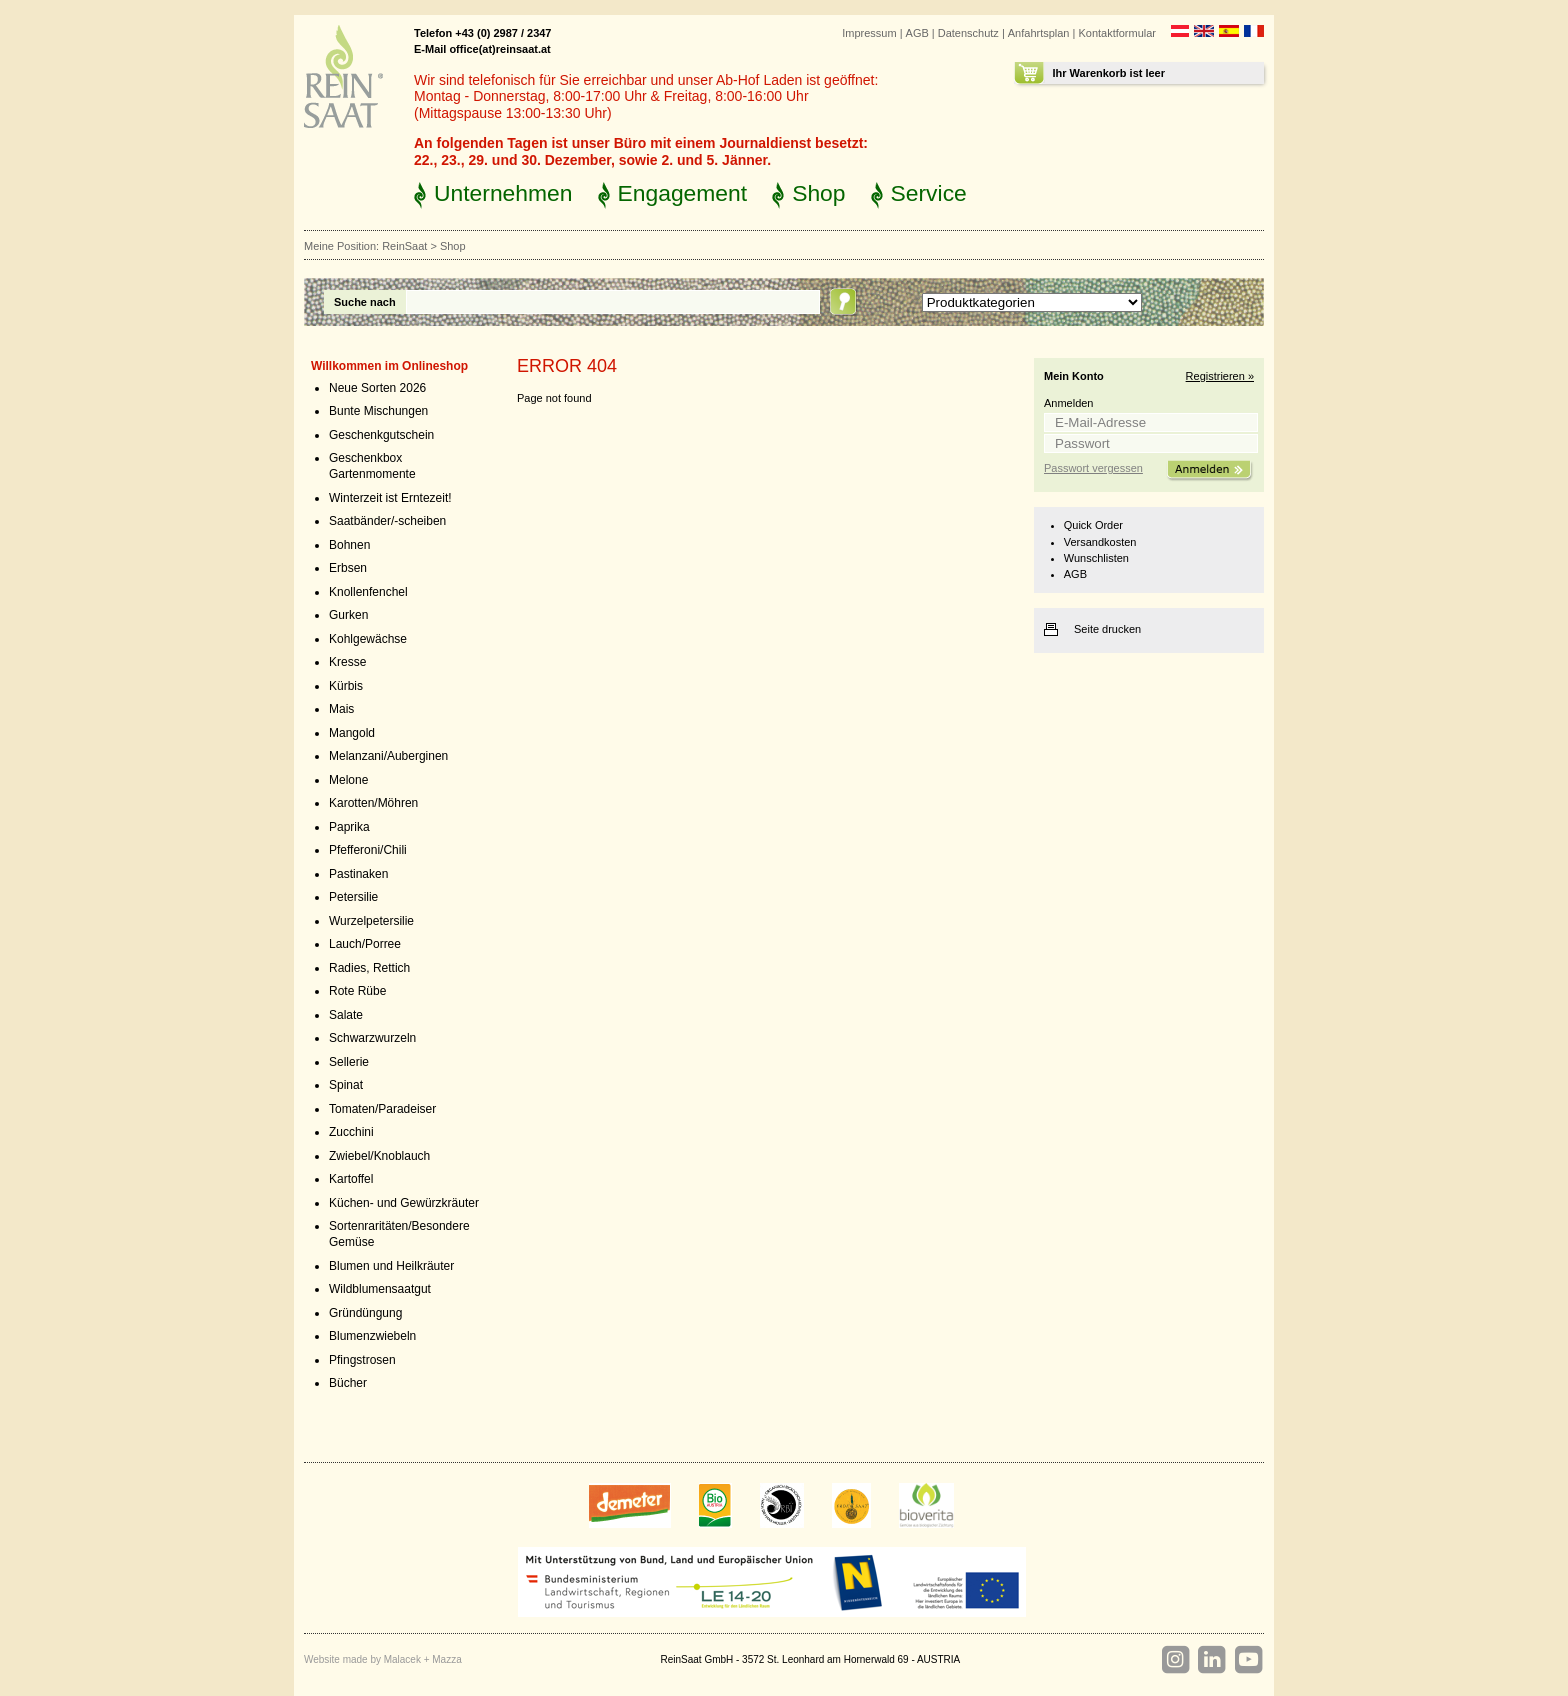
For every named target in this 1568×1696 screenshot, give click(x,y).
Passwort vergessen (1093, 468)
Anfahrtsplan (1039, 33)
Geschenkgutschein (381, 435)
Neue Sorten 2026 (377, 388)
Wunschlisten (1096, 558)
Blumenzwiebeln (372, 1336)
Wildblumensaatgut (380, 1289)
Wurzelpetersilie (371, 921)
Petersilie (353, 897)
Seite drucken (1107, 629)
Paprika (349, 827)
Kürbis (346, 686)
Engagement (683, 193)
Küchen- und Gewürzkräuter (404, 1203)
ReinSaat (404, 246)
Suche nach (365, 302)
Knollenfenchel (368, 592)
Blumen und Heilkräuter (391, 1266)
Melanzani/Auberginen (388, 756)
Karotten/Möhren (373, 803)
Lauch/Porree (365, 944)
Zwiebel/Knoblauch (379, 1156)
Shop (818, 193)
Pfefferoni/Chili (368, 850)
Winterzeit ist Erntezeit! (390, 498)
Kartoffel (351, 1179)
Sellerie (349, 1062)
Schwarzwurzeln (372, 1038)
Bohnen (349, 545)
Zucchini (351, 1132)
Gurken (348, 615)
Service (929, 193)
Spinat (346, 1085)
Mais (341, 709)
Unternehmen (503, 193)
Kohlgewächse (368, 639)
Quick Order (1093, 525)
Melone (348, 780)
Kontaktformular (1117, 33)
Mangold (352, 733)
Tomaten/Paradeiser (382, 1109)
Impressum (869, 33)
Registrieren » (1220, 376)
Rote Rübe (357, 991)
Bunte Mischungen (378, 411)
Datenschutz (968, 33)
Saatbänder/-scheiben (387, 521)
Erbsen (348, 568)
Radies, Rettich (369, 968)
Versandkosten (1100, 542)
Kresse (347, 662)
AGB (917, 33)
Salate (346, 1015)
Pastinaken (358, 874)
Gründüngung (365, 1313)
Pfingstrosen (362, 1360)
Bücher (348, 1383)
